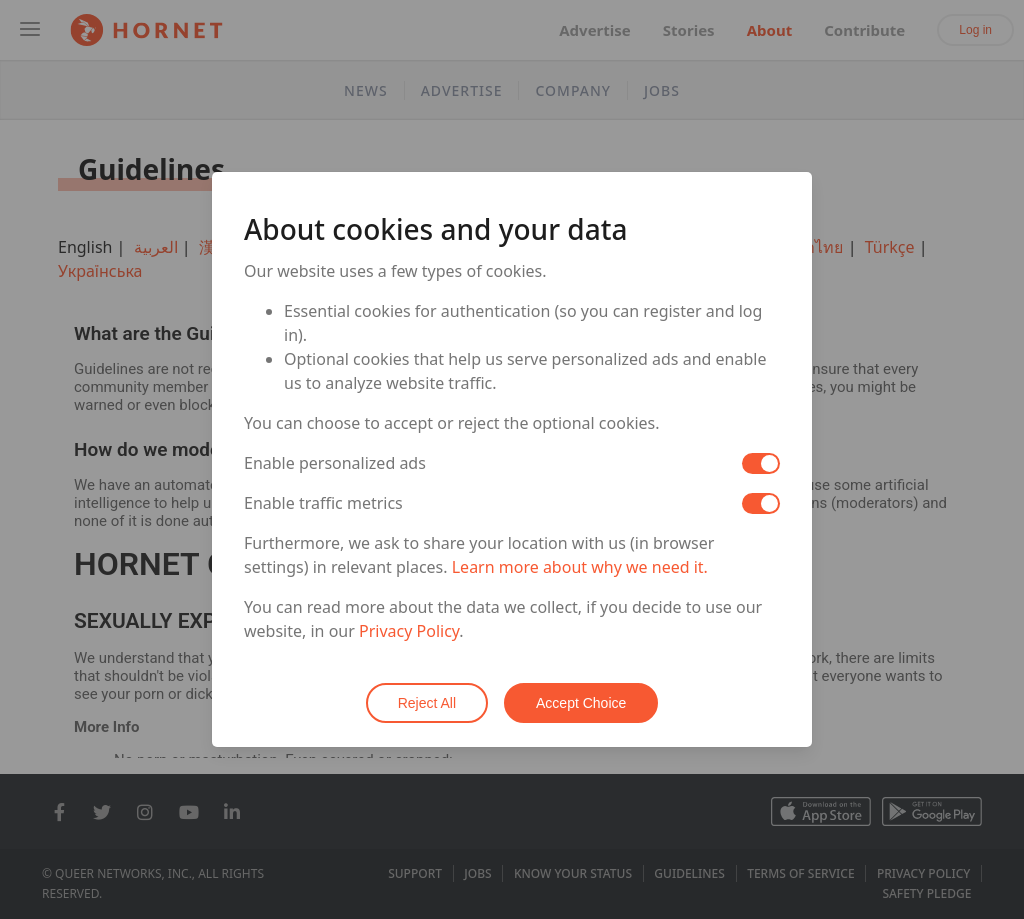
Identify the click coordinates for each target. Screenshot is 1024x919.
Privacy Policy (409, 631)
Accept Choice (581, 703)
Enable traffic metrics (323, 503)
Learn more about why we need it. (580, 567)
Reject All (427, 703)
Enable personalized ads (335, 463)
